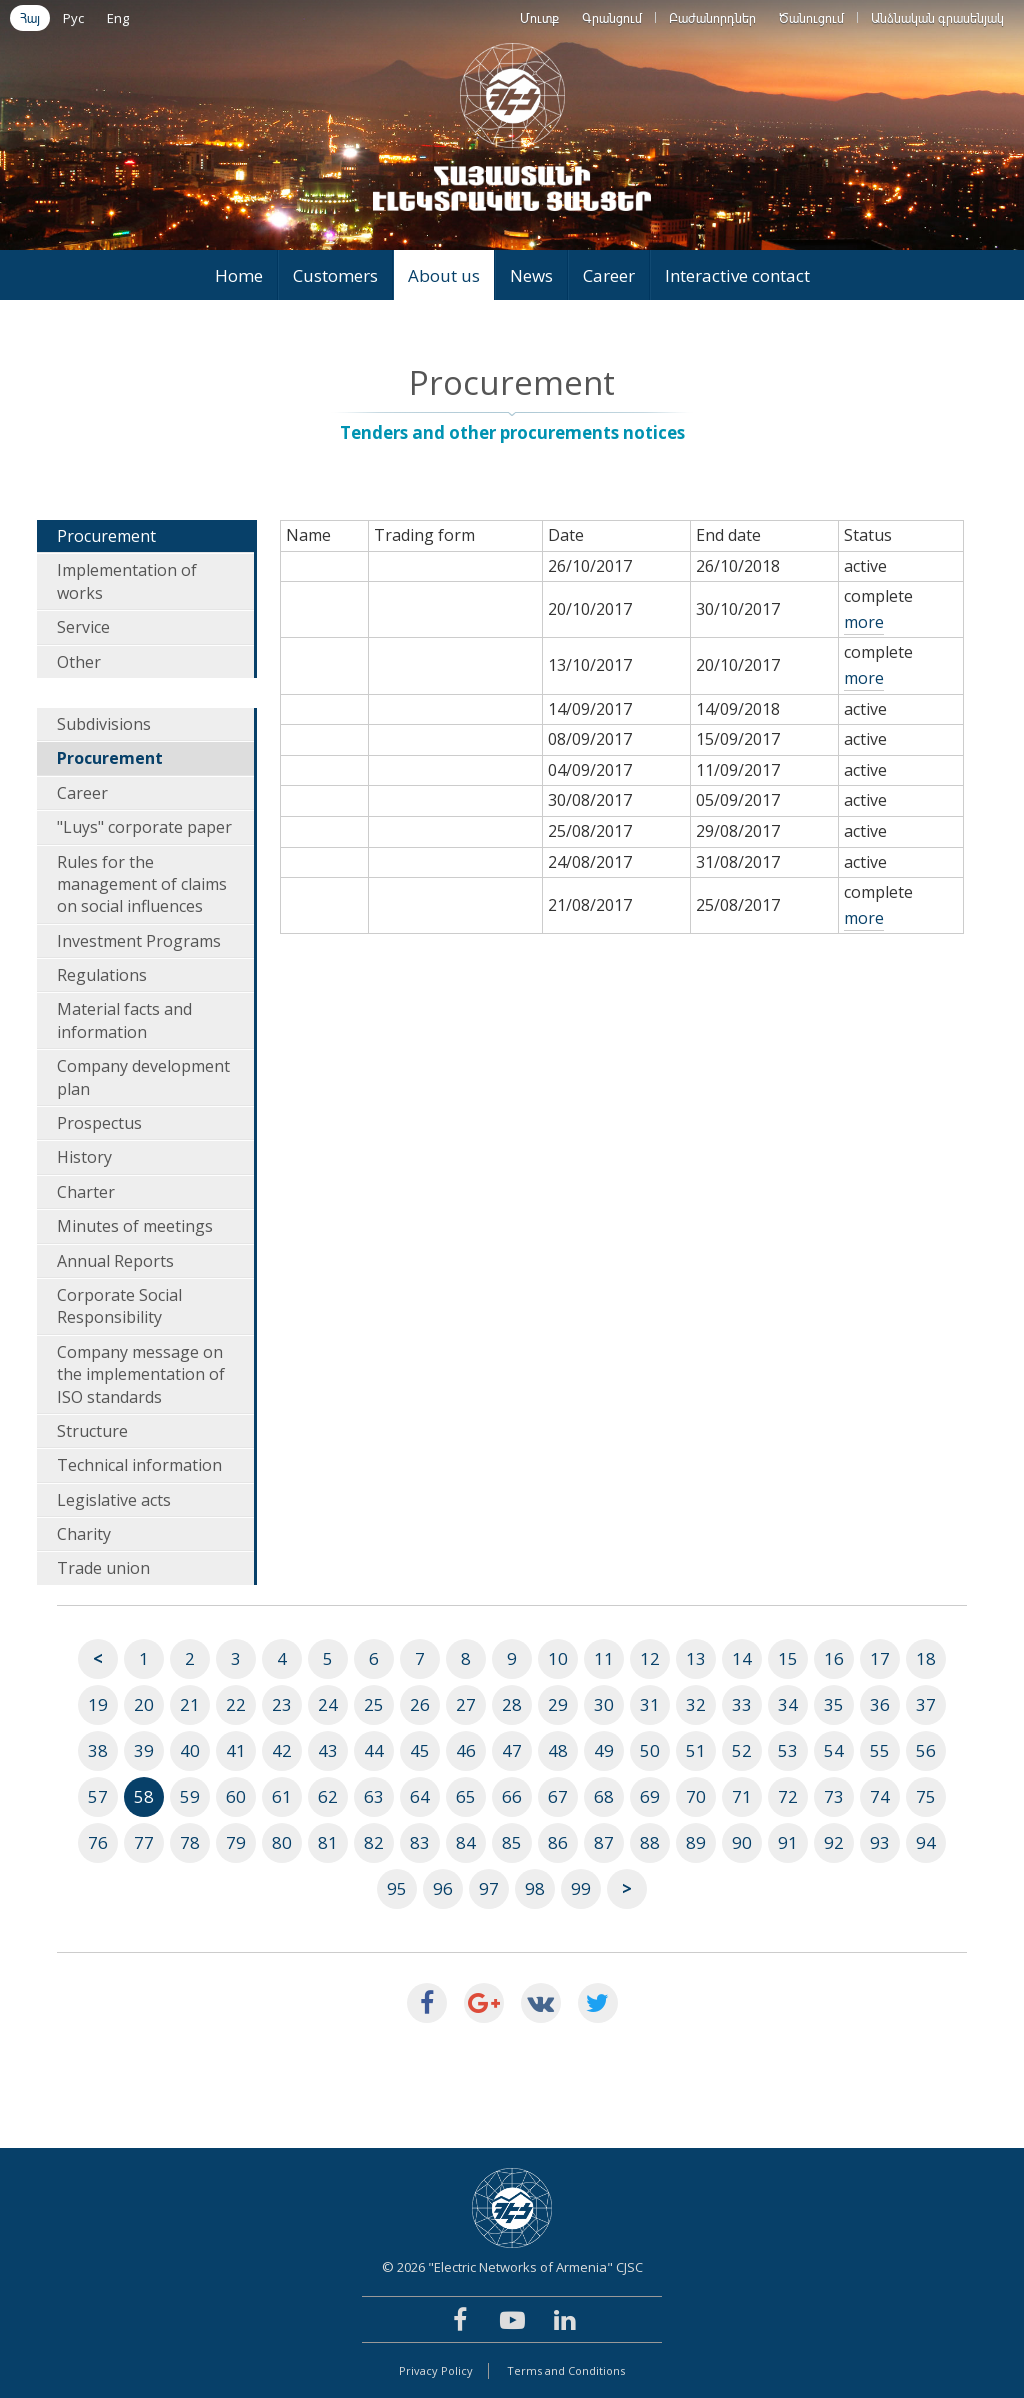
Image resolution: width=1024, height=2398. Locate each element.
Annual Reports (115, 1261)
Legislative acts (114, 1500)
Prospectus (99, 1123)
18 (926, 1658)
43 (328, 1750)
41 (236, 1750)
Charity (84, 1534)
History (84, 1157)
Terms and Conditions (566, 2370)
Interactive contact (737, 275)
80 (282, 1842)
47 (512, 1750)
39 (144, 1750)
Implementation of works (127, 581)
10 (558, 1658)
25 (374, 1704)
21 (190, 1704)
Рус (73, 18)
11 (604, 1658)
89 (696, 1842)
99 (581, 1888)
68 (604, 1796)
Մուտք (539, 18)
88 (650, 1842)
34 (788, 1704)
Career (609, 275)
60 (236, 1796)
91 (788, 1842)
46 (466, 1750)
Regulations (102, 975)
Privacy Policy (436, 2370)
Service (83, 627)
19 (98, 1704)
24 (328, 1704)
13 (696, 1658)
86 (558, 1842)
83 (420, 1842)
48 (558, 1750)
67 (558, 1796)
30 (604, 1704)
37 (926, 1704)
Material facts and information (124, 1020)
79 (236, 1842)
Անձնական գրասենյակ (937, 18)
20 (144, 1704)
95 (397, 1888)
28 (512, 1704)
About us (444, 275)
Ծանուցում (811, 18)
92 (834, 1842)
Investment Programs (139, 941)
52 (742, 1750)
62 (328, 1796)
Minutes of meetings (135, 1226)
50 (650, 1750)
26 (420, 1704)
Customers (335, 275)
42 (282, 1750)
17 (880, 1658)
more (864, 622)
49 (604, 1750)
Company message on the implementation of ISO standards (141, 1374)
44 (374, 1750)
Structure (92, 1431)
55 (880, 1750)
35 (834, 1704)
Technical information (139, 1465)
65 (466, 1796)
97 (489, 1888)
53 (788, 1750)
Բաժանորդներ (712, 18)
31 (650, 1704)
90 (742, 1842)
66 (512, 1796)
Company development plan (143, 1077)
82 (374, 1842)
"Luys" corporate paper (144, 827)
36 (880, 1704)
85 (512, 1842)
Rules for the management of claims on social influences (142, 884)
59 (190, 1796)
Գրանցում (612, 18)
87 (604, 1842)
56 (926, 1750)
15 (788, 1658)
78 (190, 1842)
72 (788, 1796)
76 (98, 1842)
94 (926, 1842)
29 (558, 1704)
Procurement (106, 536)
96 (443, 1888)
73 (834, 1796)
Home (239, 275)
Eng (118, 18)
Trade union (103, 1568)
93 (880, 1842)
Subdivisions (104, 724)
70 (696, 1796)
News (531, 275)
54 (834, 1750)
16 (834, 1658)
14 (742, 1658)
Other (79, 662)
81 (328, 1842)
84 (466, 1842)
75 (926, 1796)
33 (742, 1704)
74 (880, 1796)
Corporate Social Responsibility (119, 1306)
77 (144, 1842)
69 (650, 1796)
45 (420, 1750)
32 (696, 1704)
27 (466, 1704)
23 (282, 1704)
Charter (86, 1192)
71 (742, 1796)
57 (98, 1796)
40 (190, 1750)
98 (535, 1888)
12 (650, 1658)
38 (98, 1750)
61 (282, 1796)
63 (374, 1796)
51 (696, 1750)
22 (236, 1704)
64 (420, 1796)
